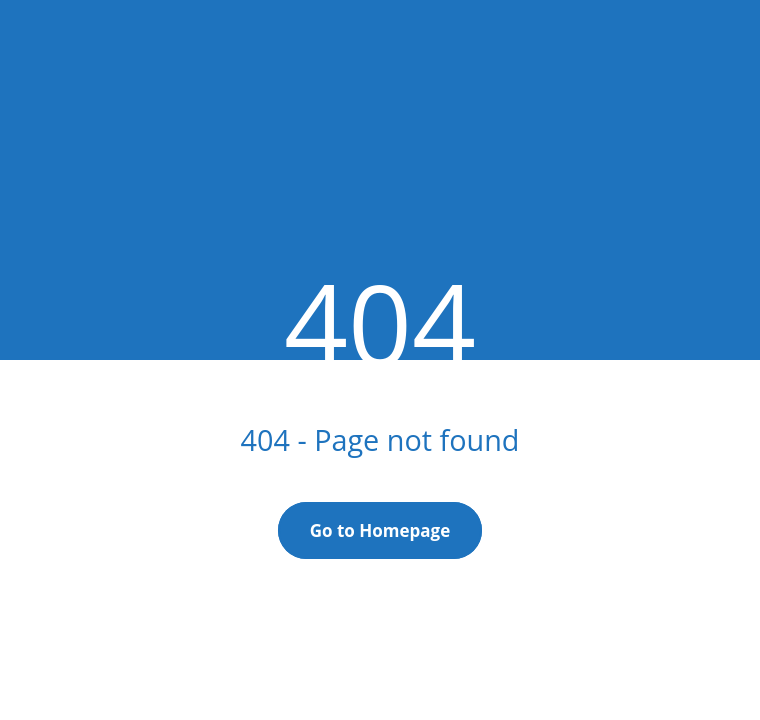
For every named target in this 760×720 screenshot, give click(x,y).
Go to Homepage (380, 530)
